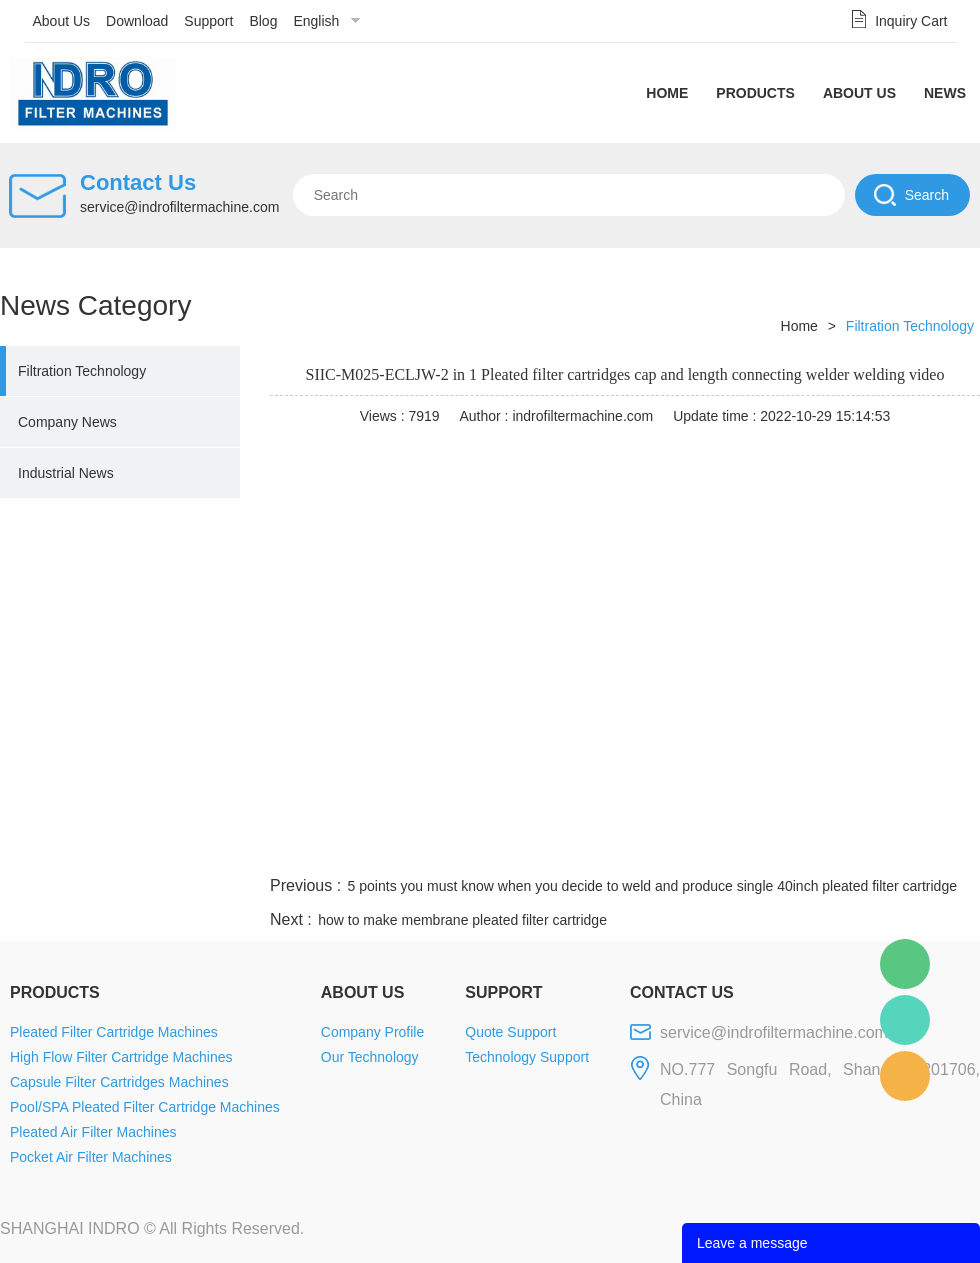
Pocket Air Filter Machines (91, 1157)
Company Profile (373, 1032)
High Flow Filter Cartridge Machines (121, 1057)
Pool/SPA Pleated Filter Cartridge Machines (145, 1107)
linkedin (945, 848)
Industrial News (66, 473)
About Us (62, 21)
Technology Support (527, 1057)
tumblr (891, 848)
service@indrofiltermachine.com (179, 207)
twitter (729, 848)
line (676, 848)
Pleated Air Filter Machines (93, 1132)
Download (137, 21)
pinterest (837, 848)
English (316, 21)
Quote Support (510, 1032)
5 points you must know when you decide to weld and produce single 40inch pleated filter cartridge (652, 886)
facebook (622, 848)
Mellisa (905, 1020)
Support (208, 21)
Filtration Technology (82, 371)
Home (667, 93)
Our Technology (370, 1057)
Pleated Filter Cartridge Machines (114, 1032)
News (945, 93)
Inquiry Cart (911, 21)
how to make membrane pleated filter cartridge (462, 920)
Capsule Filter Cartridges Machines (119, 1082)
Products (755, 93)
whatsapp (783, 848)
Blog (263, 21)
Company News (67, 422)
